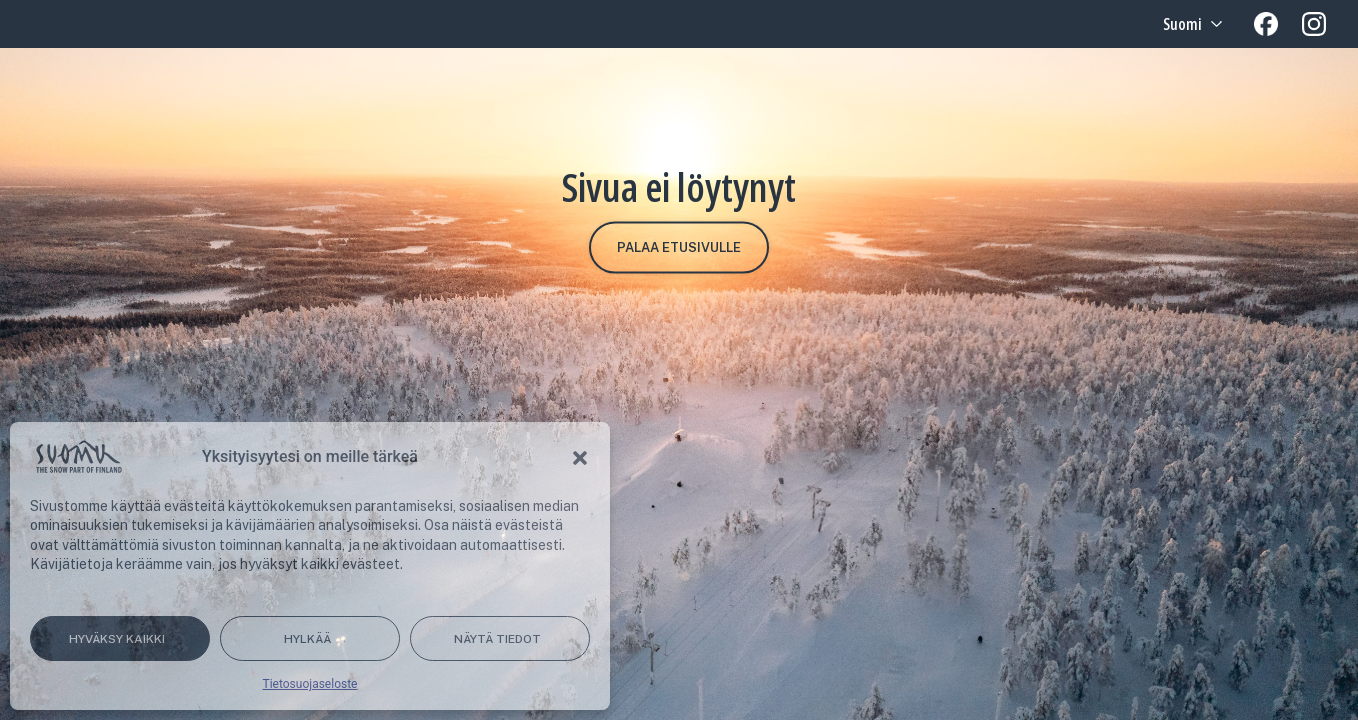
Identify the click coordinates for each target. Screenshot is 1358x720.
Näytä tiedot (497, 639)
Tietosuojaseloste (310, 684)
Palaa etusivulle (679, 247)
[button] (580, 457)
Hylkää (307, 639)
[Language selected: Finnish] (1190, 24)
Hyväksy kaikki (117, 639)
